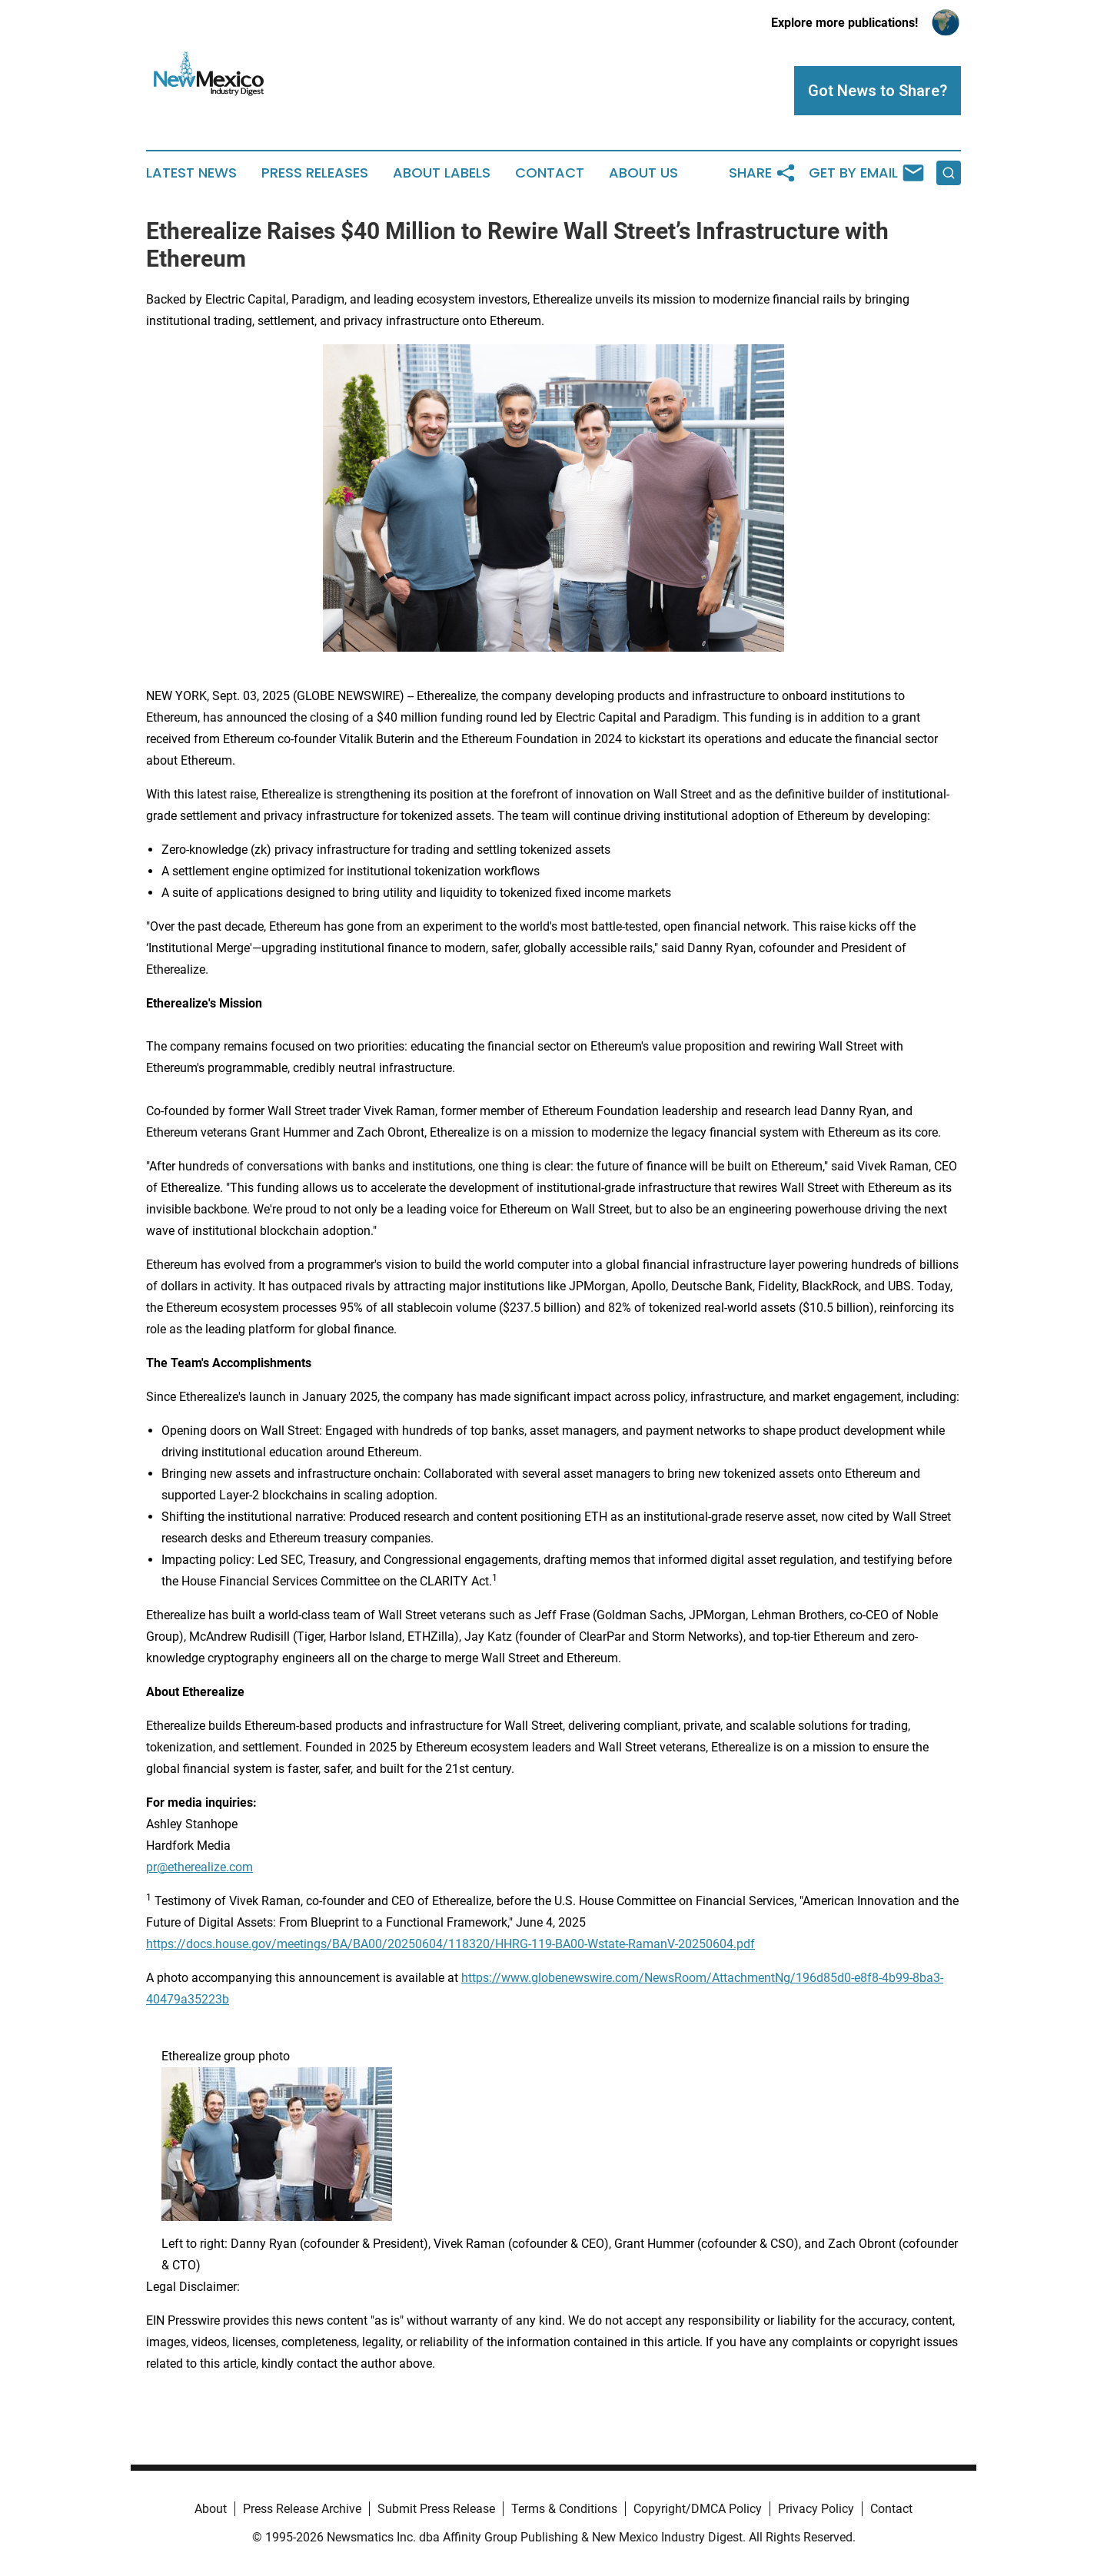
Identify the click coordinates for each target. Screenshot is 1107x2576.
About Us (643, 172)
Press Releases (314, 172)
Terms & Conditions (564, 2508)
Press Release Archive (302, 2508)
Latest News (191, 172)
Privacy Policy (816, 2508)
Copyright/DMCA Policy (697, 2508)
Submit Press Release (436, 2508)
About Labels (441, 172)
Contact (549, 172)
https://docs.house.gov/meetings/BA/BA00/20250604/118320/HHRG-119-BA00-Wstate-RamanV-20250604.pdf (450, 1944)
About (210, 2508)
